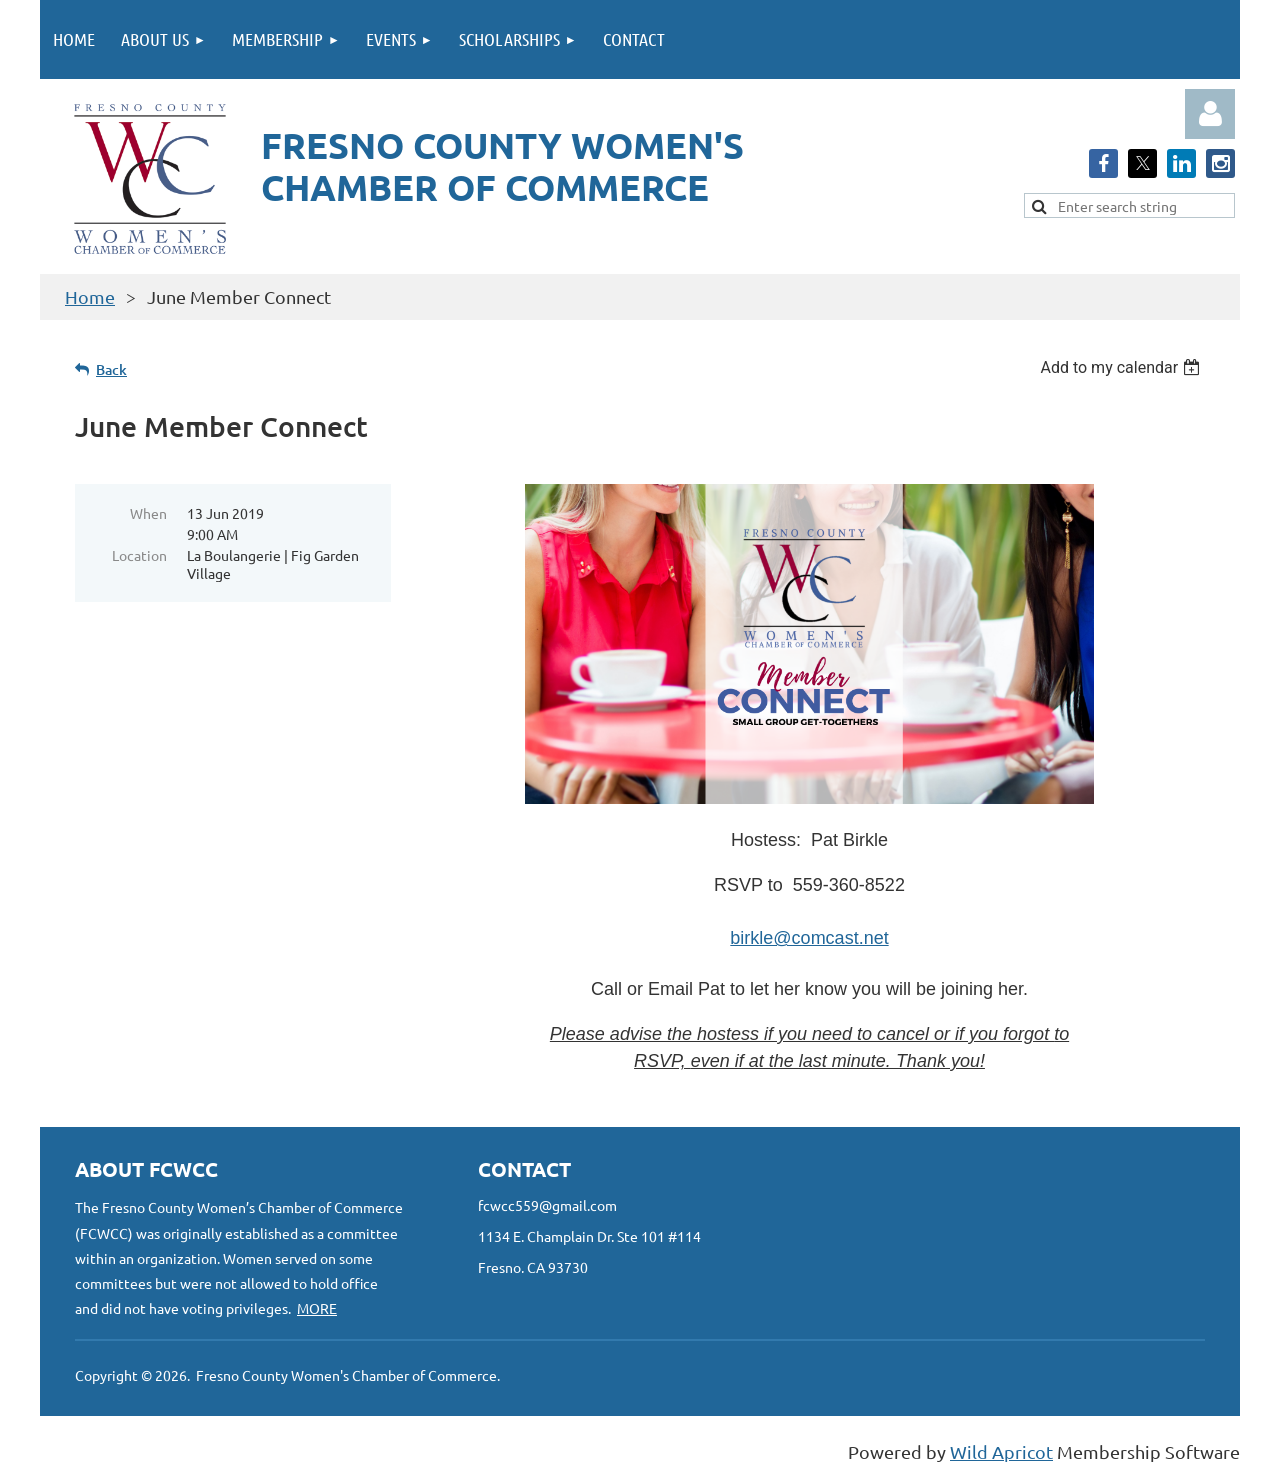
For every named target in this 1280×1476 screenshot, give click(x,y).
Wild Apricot (1001, 1451)
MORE (317, 1308)
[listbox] (1122, 367)
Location (139, 555)
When (148, 513)
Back (111, 369)
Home (90, 296)
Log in (1210, 114)
